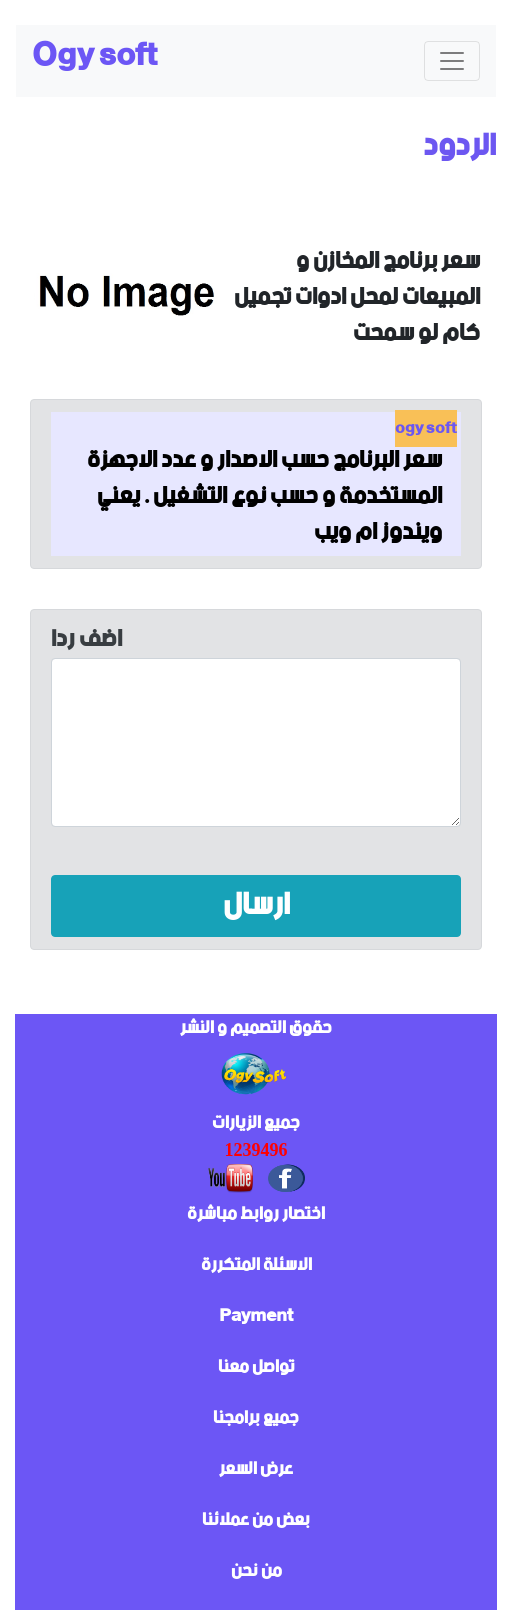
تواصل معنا (256, 1367)
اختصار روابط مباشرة (256, 1214)
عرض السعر (256, 1469)
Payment (256, 1316)
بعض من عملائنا (256, 1520)
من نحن (256, 1571)
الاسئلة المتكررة (256, 1265)
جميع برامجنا (256, 1418)
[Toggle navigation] (452, 61)
